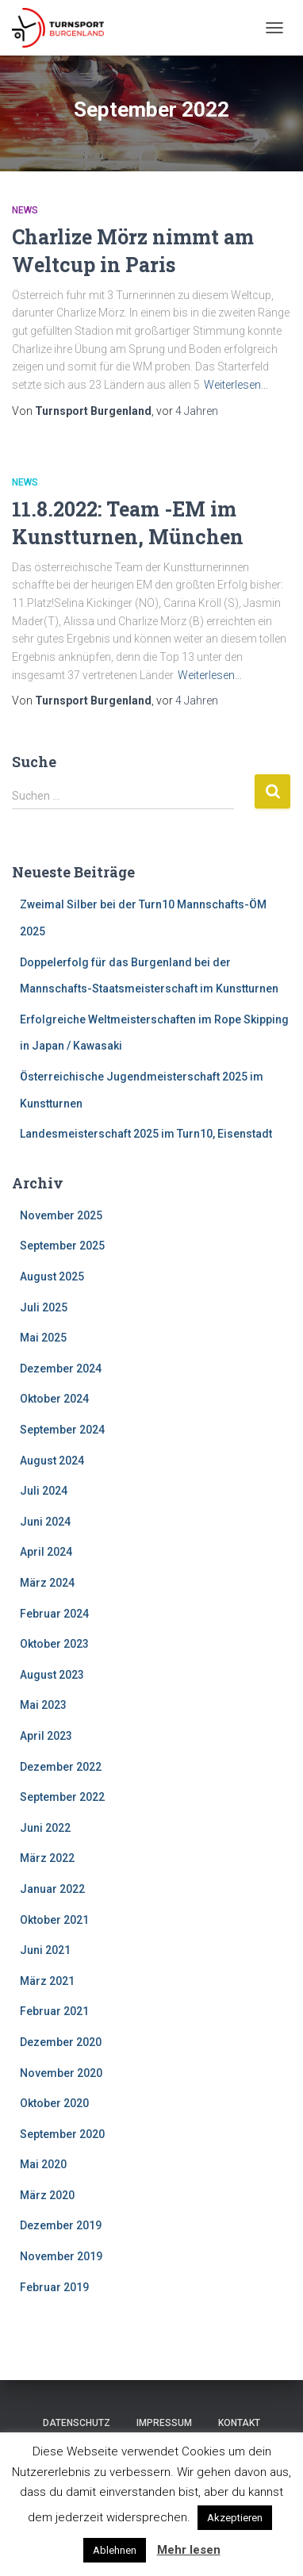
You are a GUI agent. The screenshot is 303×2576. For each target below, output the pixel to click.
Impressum (164, 2422)
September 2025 (62, 1245)
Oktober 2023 (54, 1643)
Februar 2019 (54, 2287)
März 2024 (47, 1582)
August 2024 (52, 1460)
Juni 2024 (45, 1521)
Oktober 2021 (54, 1920)
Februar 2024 (54, 1613)
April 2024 (46, 1551)
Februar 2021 (54, 2011)
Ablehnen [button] (114, 2550)
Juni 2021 (45, 1950)
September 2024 (62, 1429)
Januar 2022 (52, 1889)
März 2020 (47, 2195)
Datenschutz (76, 2422)
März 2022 (47, 1858)
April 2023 (46, 1735)
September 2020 (62, 2134)
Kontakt (239, 2422)
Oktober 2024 (54, 1398)
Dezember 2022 (61, 1766)
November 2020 (61, 2073)
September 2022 (62, 1797)
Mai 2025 (43, 1337)
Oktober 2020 (54, 2103)
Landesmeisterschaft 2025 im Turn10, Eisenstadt (146, 1133)
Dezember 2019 (61, 2225)
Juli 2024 (43, 1490)
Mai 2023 (43, 1705)
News (25, 210)
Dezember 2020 (61, 2042)
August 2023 (52, 1674)
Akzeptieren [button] (235, 2518)
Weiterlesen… (236, 384)
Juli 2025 (43, 1307)
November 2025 (61, 1215)
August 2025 (52, 1276)
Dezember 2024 (61, 1368)
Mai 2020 (43, 2164)
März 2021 (47, 1981)
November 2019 (61, 2256)
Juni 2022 (45, 1828)
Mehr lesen (189, 2550)
